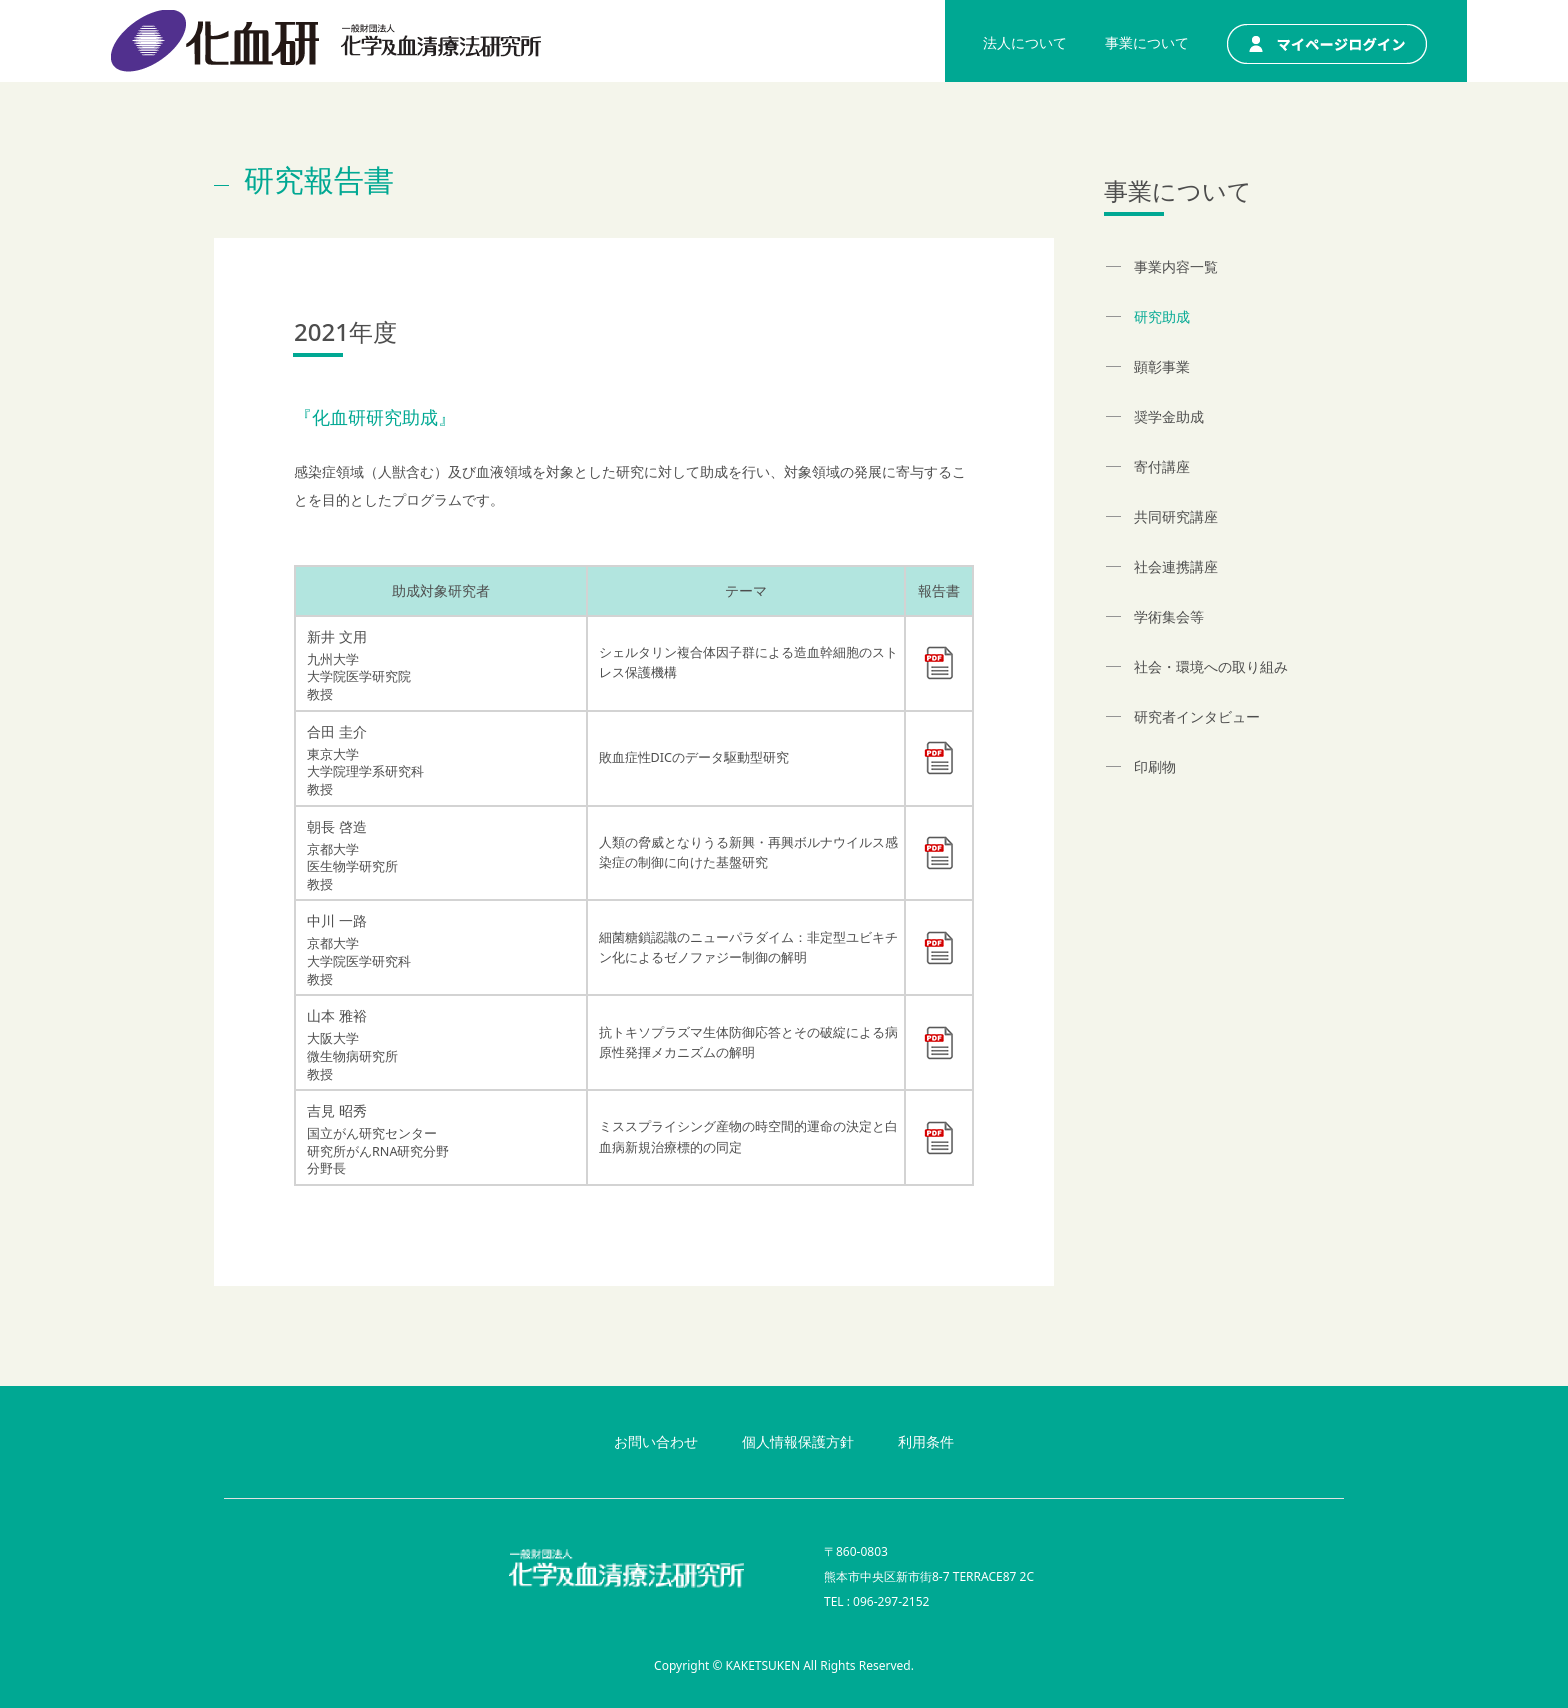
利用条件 (926, 1441)
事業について (1147, 42)
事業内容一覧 (1176, 266)
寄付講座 (1162, 466)
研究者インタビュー (1197, 716)
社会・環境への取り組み (1211, 666)
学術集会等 (1169, 616)
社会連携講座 (1176, 566)
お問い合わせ (656, 1441)
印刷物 (1155, 766)
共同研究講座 (1176, 516)
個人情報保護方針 (798, 1441)
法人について (1025, 42)
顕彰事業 (1162, 366)
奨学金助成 (1169, 416)
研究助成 (1162, 316)
